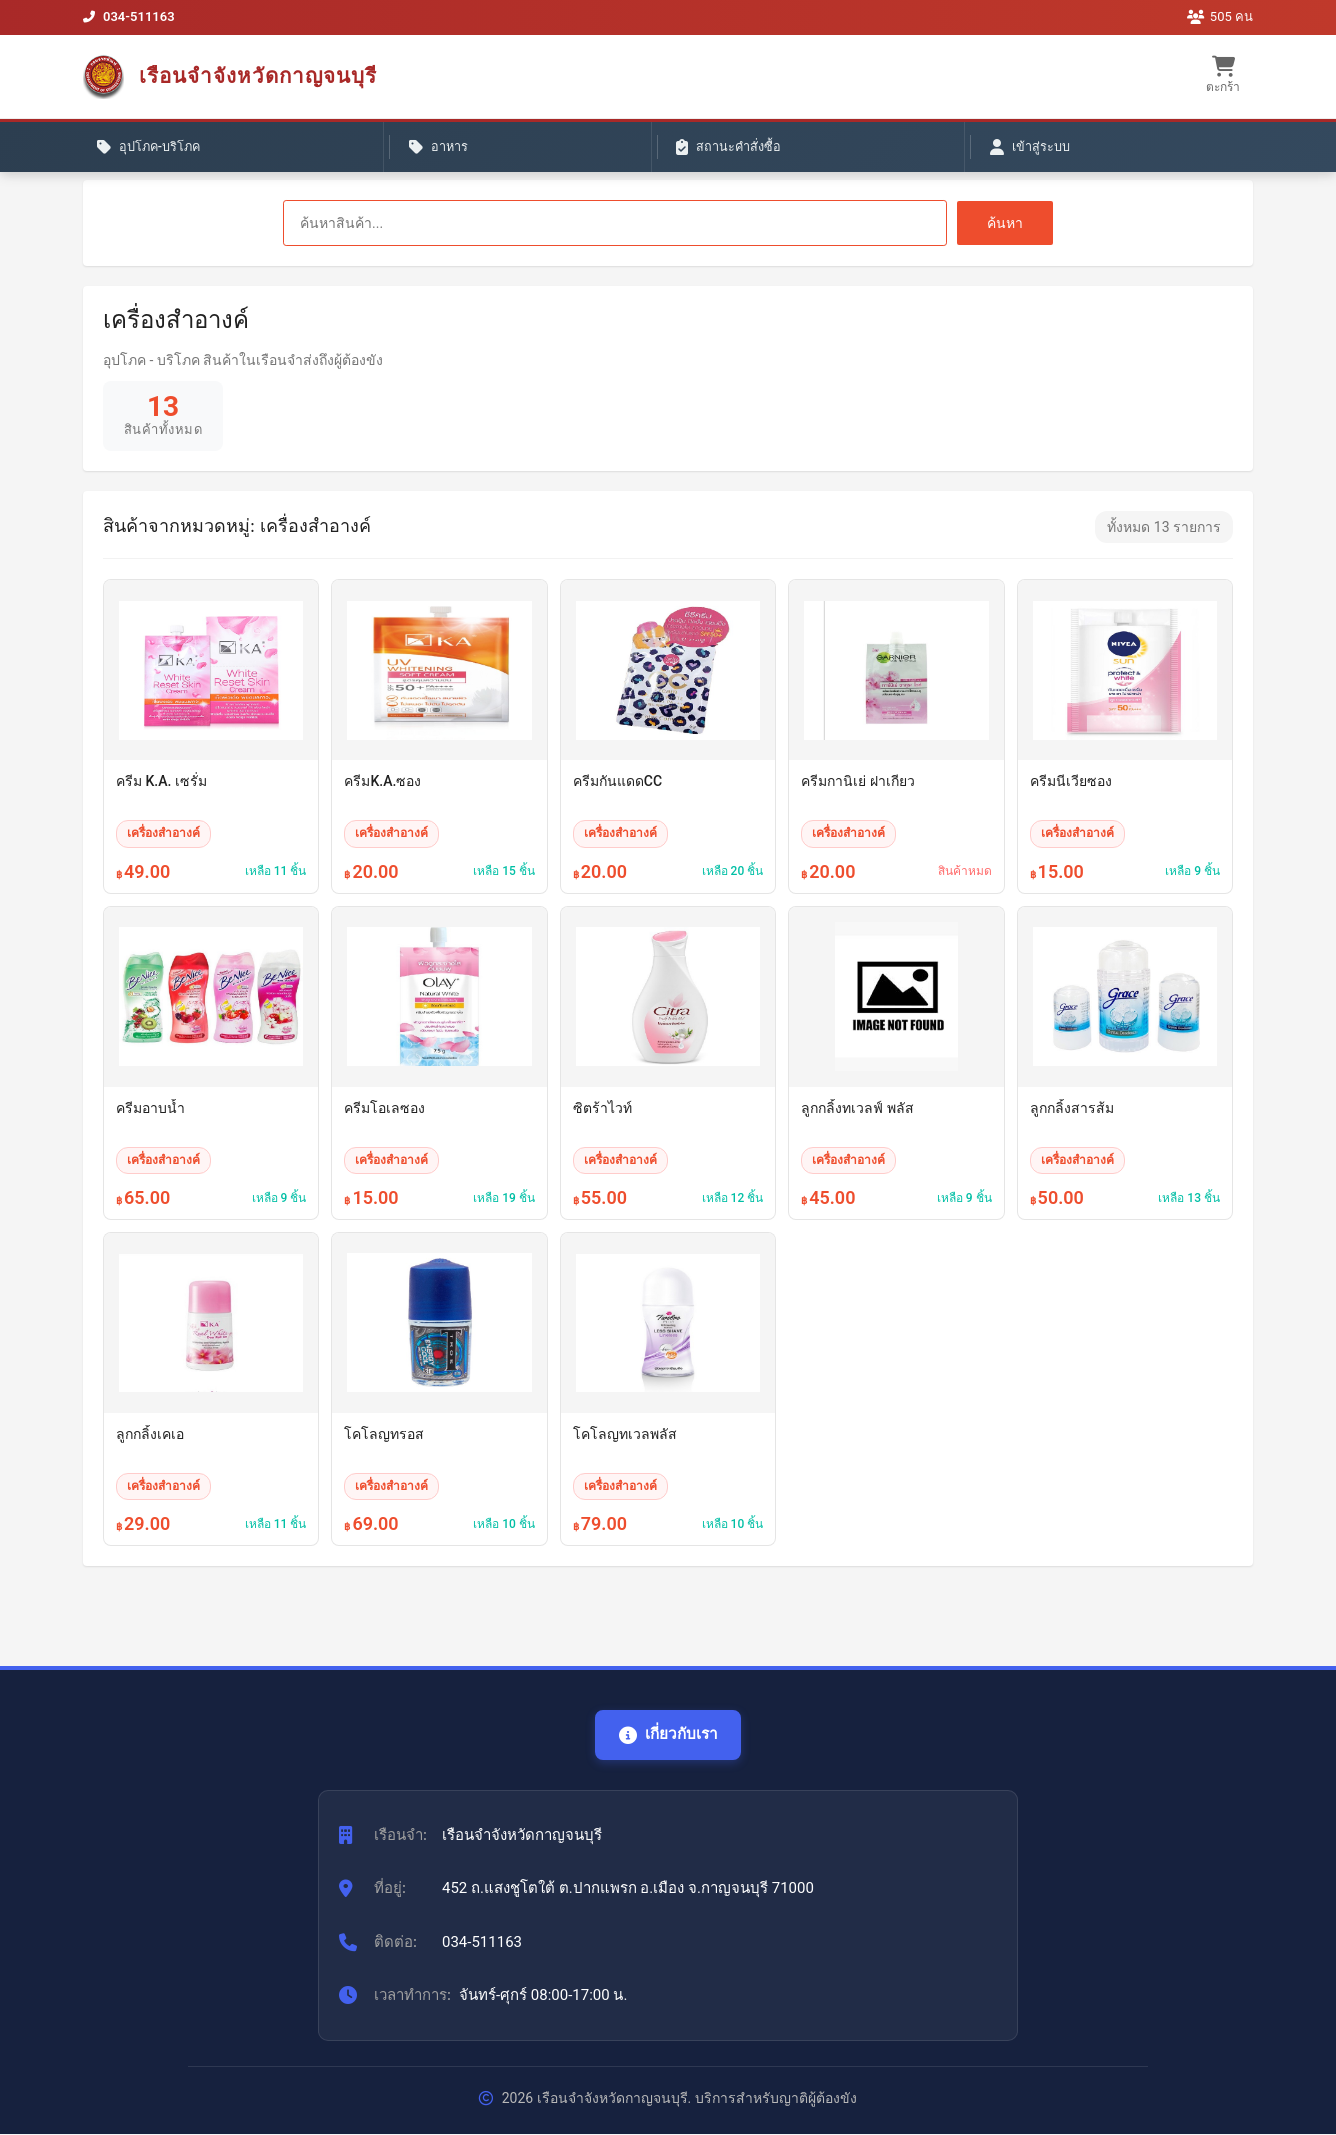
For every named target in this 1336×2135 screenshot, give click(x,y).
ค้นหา (1005, 223)
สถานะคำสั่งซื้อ (440, 151)
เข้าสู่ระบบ (593, 151)
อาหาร (299, 151)
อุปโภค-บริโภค (159, 151)
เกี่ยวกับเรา (668, 1734)
